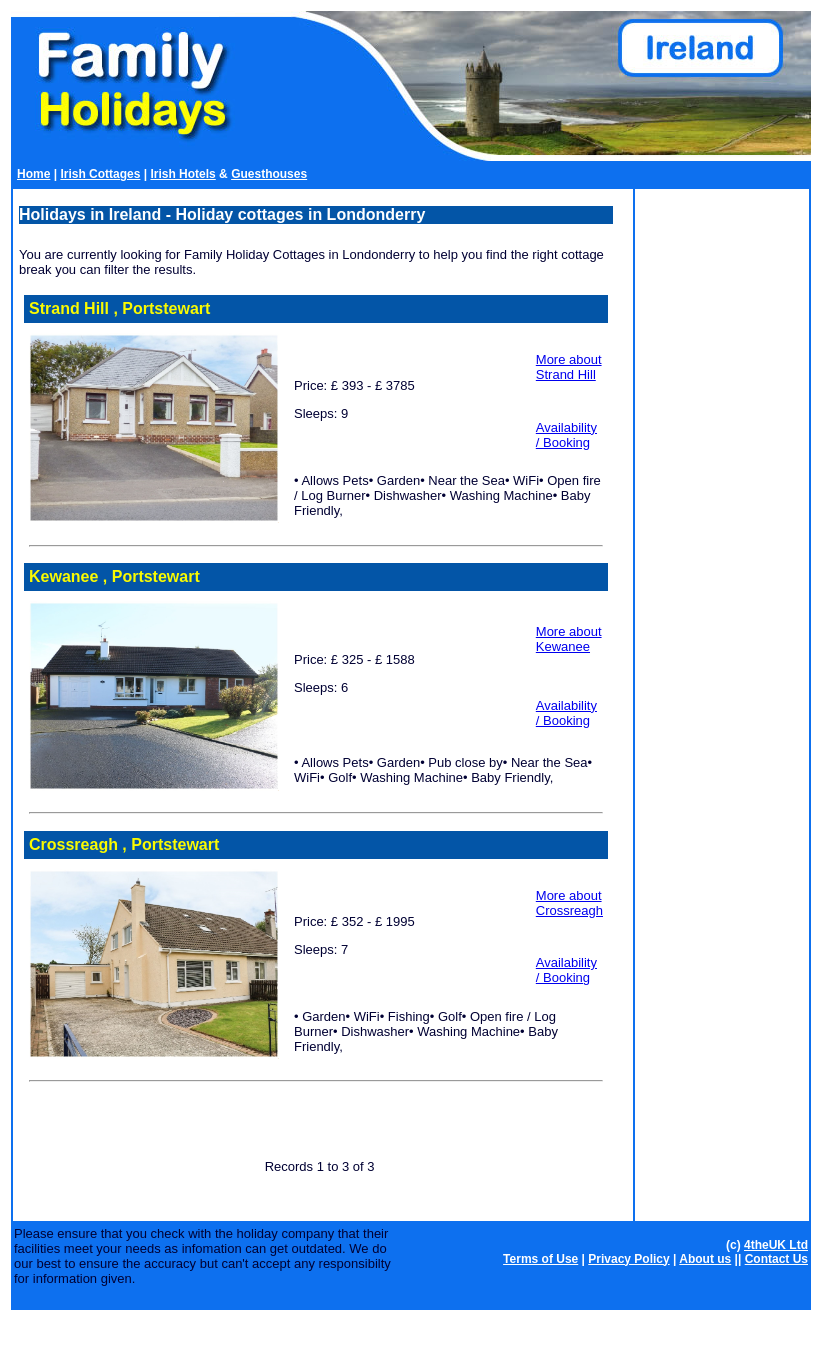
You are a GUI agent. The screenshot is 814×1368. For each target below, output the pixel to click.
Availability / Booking (566, 435)
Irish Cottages (100, 174)
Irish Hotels (182, 174)
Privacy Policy (628, 1259)
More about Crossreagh (569, 903)
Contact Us (776, 1259)
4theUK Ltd (776, 1245)
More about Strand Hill (569, 367)
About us (705, 1259)
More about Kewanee (569, 639)
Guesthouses (269, 174)
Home (33, 174)
